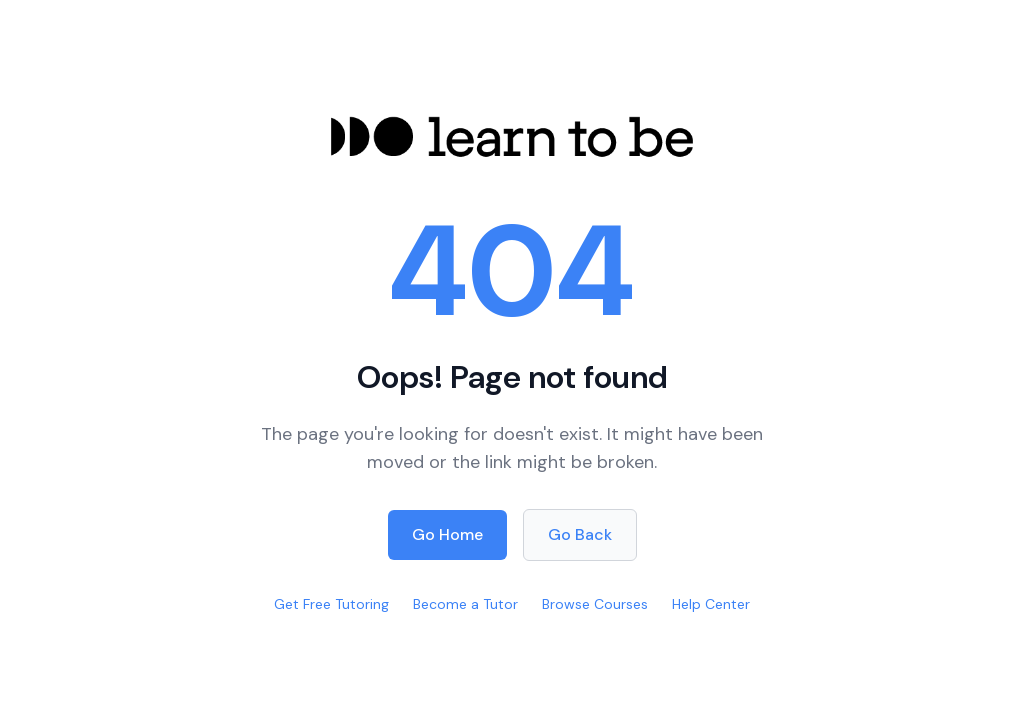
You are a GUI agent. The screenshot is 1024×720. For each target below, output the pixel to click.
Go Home (447, 534)
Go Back (580, 534)
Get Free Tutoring (331, 604)
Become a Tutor (465, 604)
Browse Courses (595, 604)
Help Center (711, 604)
